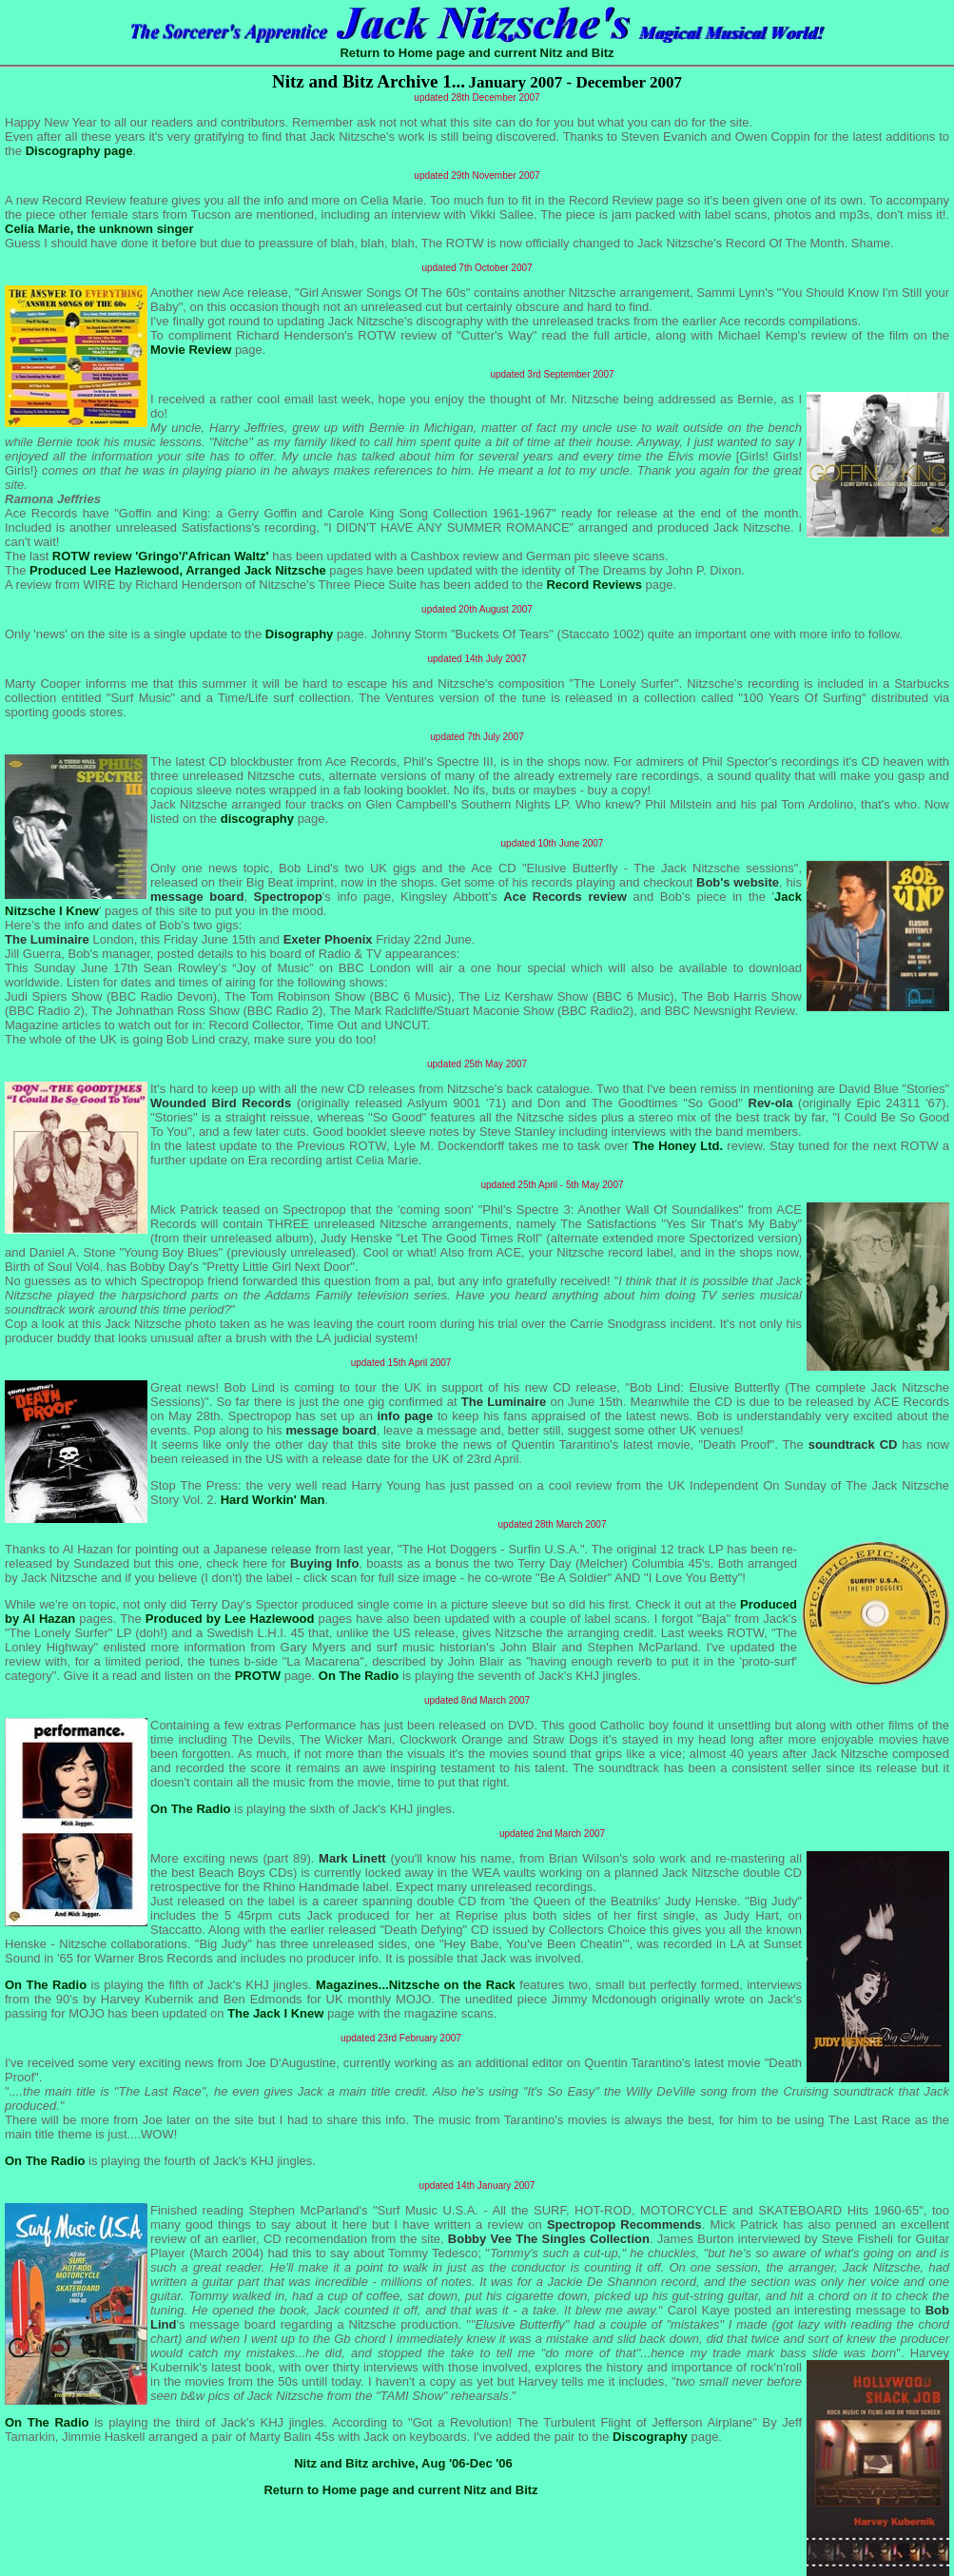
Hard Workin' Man (273, 1500)
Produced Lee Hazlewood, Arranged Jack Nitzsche (177, 570)
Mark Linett (352, 1858)
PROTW (258, 1676)
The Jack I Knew (275, 2013)
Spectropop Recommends (624, 2224)
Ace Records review (565, 896)
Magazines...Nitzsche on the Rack (416, 1985)
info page (406, 1416)
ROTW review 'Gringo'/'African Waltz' (160, 556)
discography (257, 818)
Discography (650, 2437)
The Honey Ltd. (678, 1146)
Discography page (79, 151)
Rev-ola (771, 1103)
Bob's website (737, 882)
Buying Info (324, 1563)
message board (196, 896)
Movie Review (190, 349)
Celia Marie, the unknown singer (99, 229)
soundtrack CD (853, 1444)
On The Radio (359, 1676)
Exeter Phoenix (328, 939)
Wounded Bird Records (220, 1103)
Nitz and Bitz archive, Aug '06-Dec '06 (403, 2463)
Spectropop (288, 896)
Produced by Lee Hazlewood (230, 1618)
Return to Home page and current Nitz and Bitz (476, 53)
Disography (299, 634)
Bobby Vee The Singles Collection (549, 2239)
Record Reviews (593, 584)
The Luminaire (47, 939)
